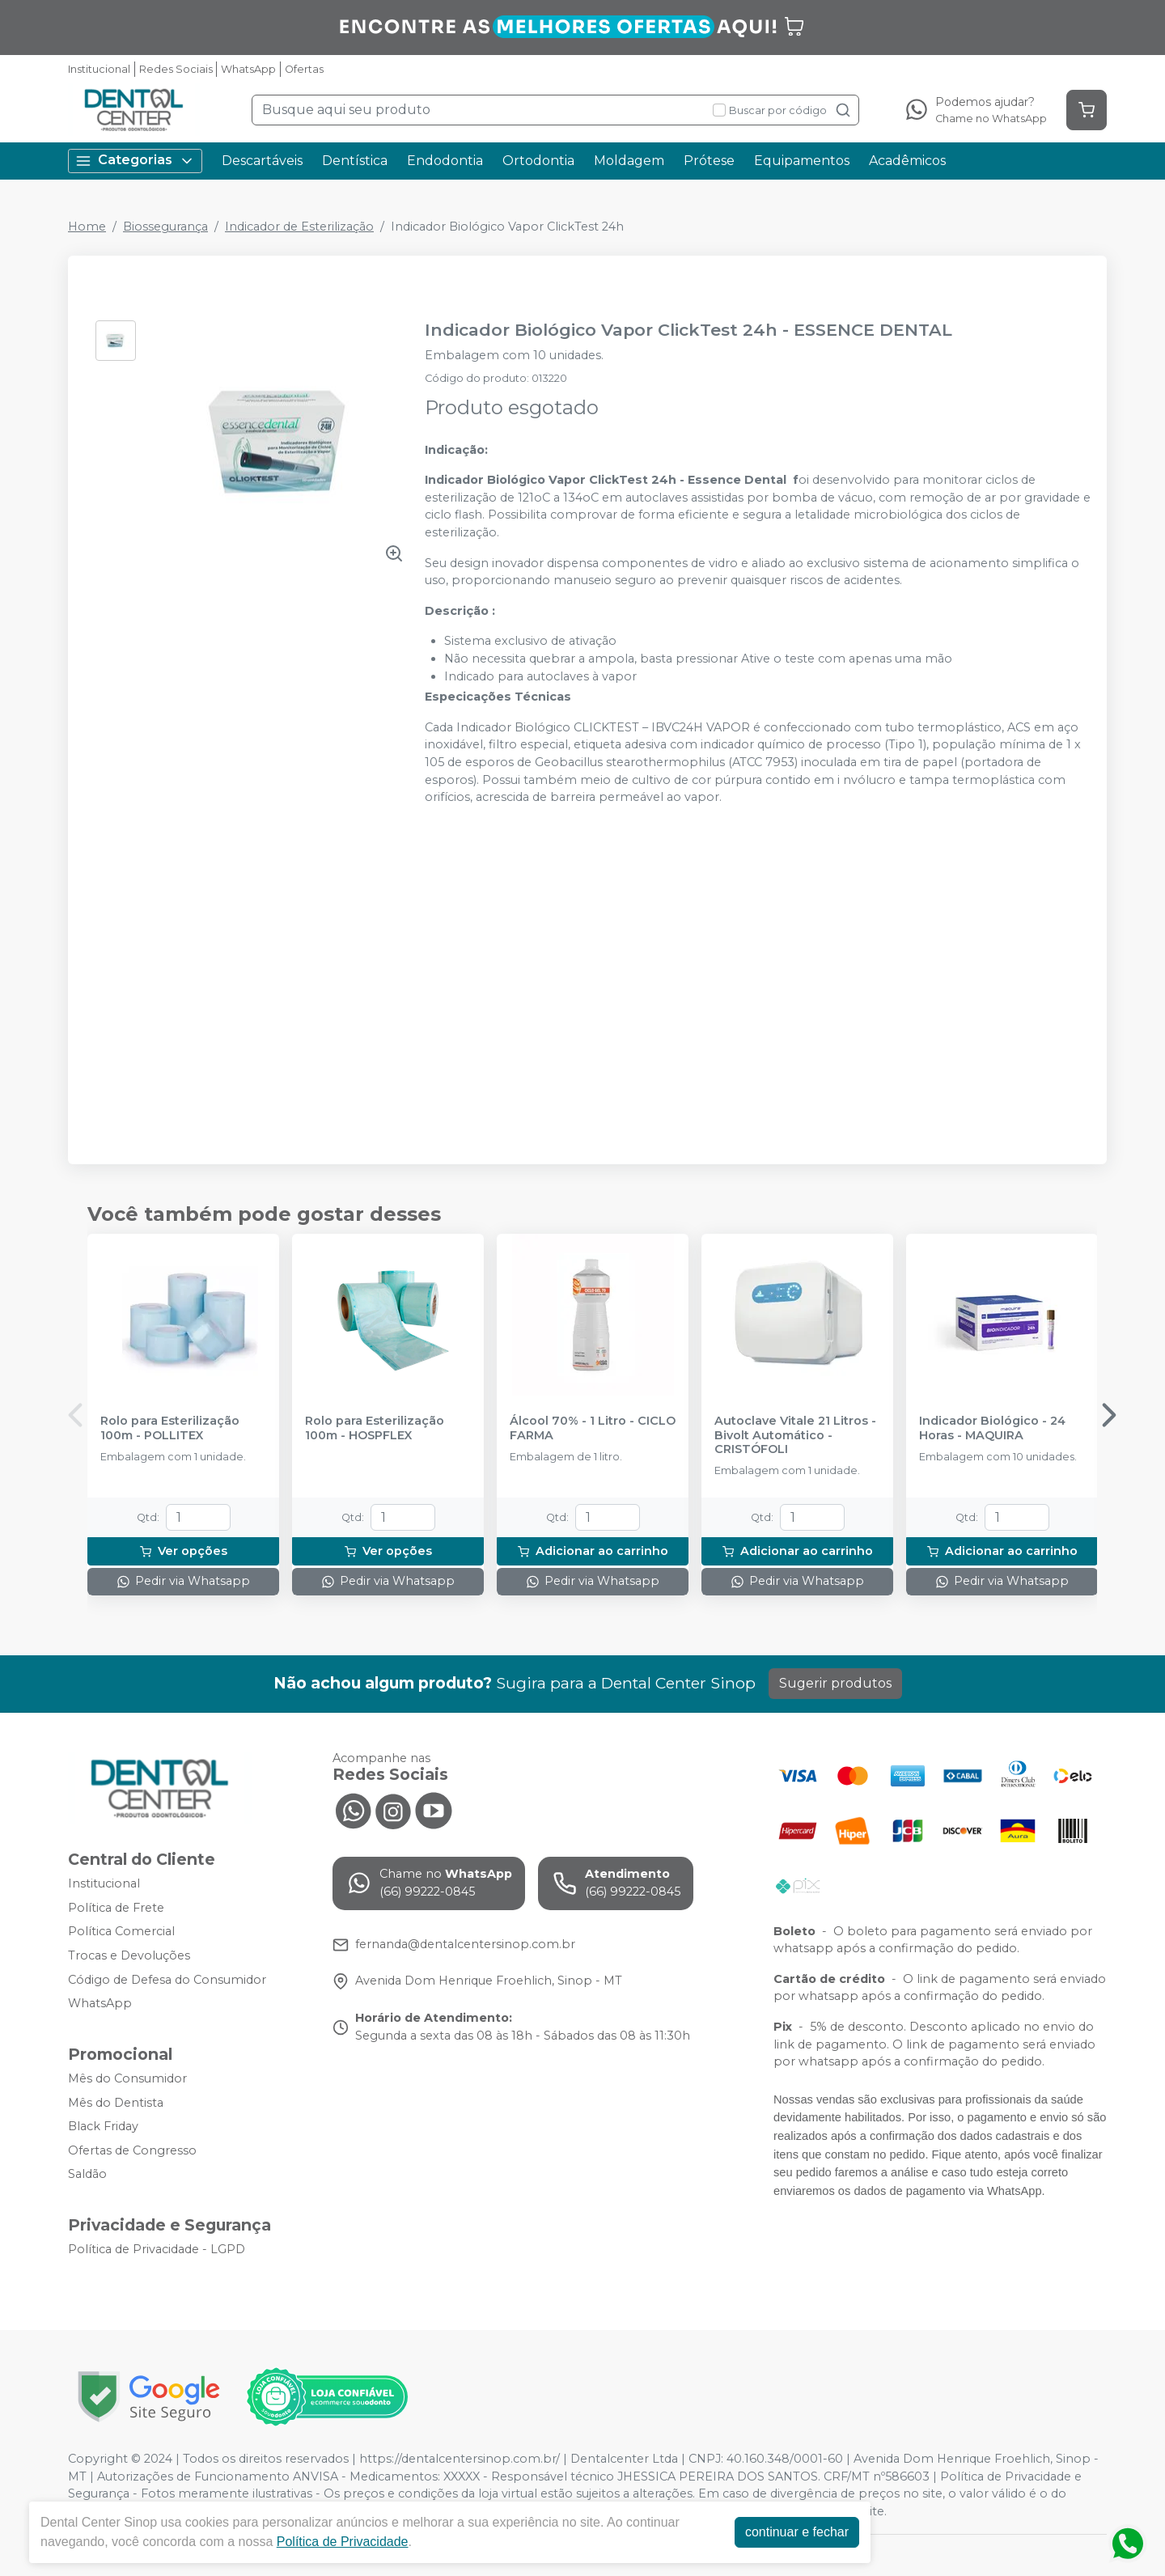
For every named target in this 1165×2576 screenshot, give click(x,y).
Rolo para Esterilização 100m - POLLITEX (169, 1428)
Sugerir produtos (835, 1683)
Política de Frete (116, 1907)
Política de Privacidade (343, 2541)
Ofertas (304, 69)
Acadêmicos (907, 160)
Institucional (99, 69)
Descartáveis (262, 160)
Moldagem (629, 160)
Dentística (355, 160)
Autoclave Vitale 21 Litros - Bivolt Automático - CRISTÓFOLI (795, 1435)
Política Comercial (121, 1932)
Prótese (709, 160)
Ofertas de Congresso (132, 2150)
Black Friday (103, 2126)
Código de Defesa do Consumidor (167, 1979)
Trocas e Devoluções (129, 1955)
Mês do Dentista (115, 2102)
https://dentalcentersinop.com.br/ (459, 2458)
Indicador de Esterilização (299, 226)
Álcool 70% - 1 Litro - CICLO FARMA (593, 1428)
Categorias (135, 160)
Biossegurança (165, 226)
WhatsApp (248, 69)
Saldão (87, 2174)
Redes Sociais (176, 69)
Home (87, 226)
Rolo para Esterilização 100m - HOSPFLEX (374, 1428)
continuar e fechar (797, 2532)
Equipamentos (801, 160)
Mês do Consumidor (127, 2078)
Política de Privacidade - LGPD (156, 2249)
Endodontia (445, 160)
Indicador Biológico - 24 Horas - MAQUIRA (992, 1428)
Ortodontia (538, 160)
